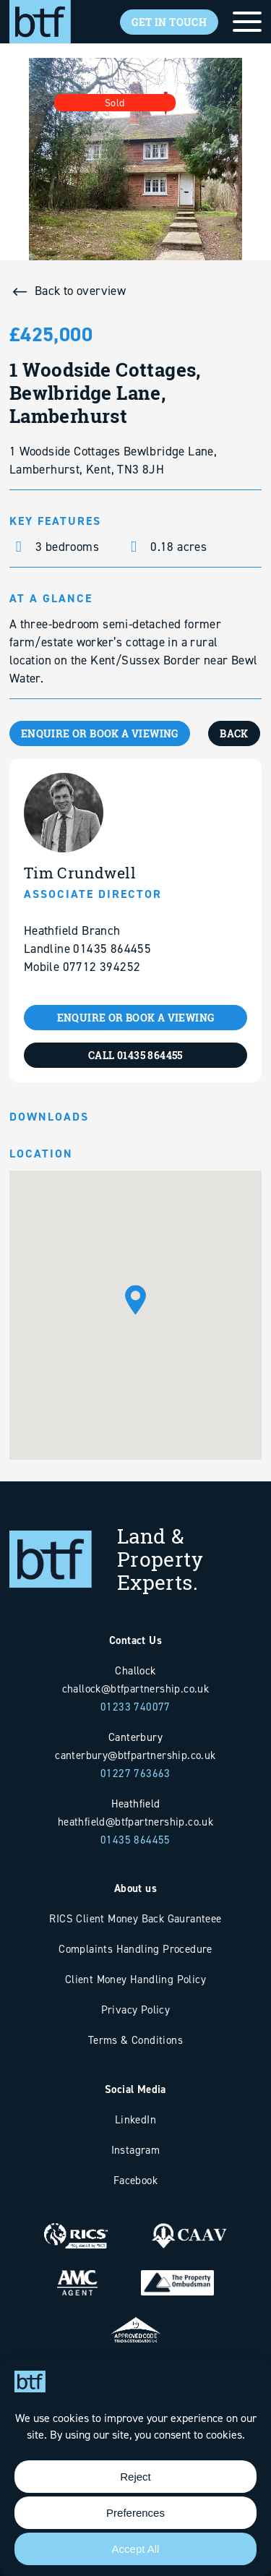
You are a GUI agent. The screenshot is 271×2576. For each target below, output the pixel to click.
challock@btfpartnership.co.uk (136, 1688)
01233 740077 (135, 1706)
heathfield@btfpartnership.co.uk (135, 1821)
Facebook (135, 2180)
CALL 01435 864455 (135, 1055)
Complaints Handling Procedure (135, 1949)
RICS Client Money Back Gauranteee (135, 1918)
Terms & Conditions (135, 2040)
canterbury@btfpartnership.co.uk (135, 1755)
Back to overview (80, 290)
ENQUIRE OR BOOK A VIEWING (99, 733)
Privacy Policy (136, 2009)
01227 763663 (135, 1773)
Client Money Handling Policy (135, 1979)
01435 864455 (135, 1840)
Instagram (135, 2150)
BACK (234, 733)
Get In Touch (169, 22)
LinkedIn (135, 2119)
